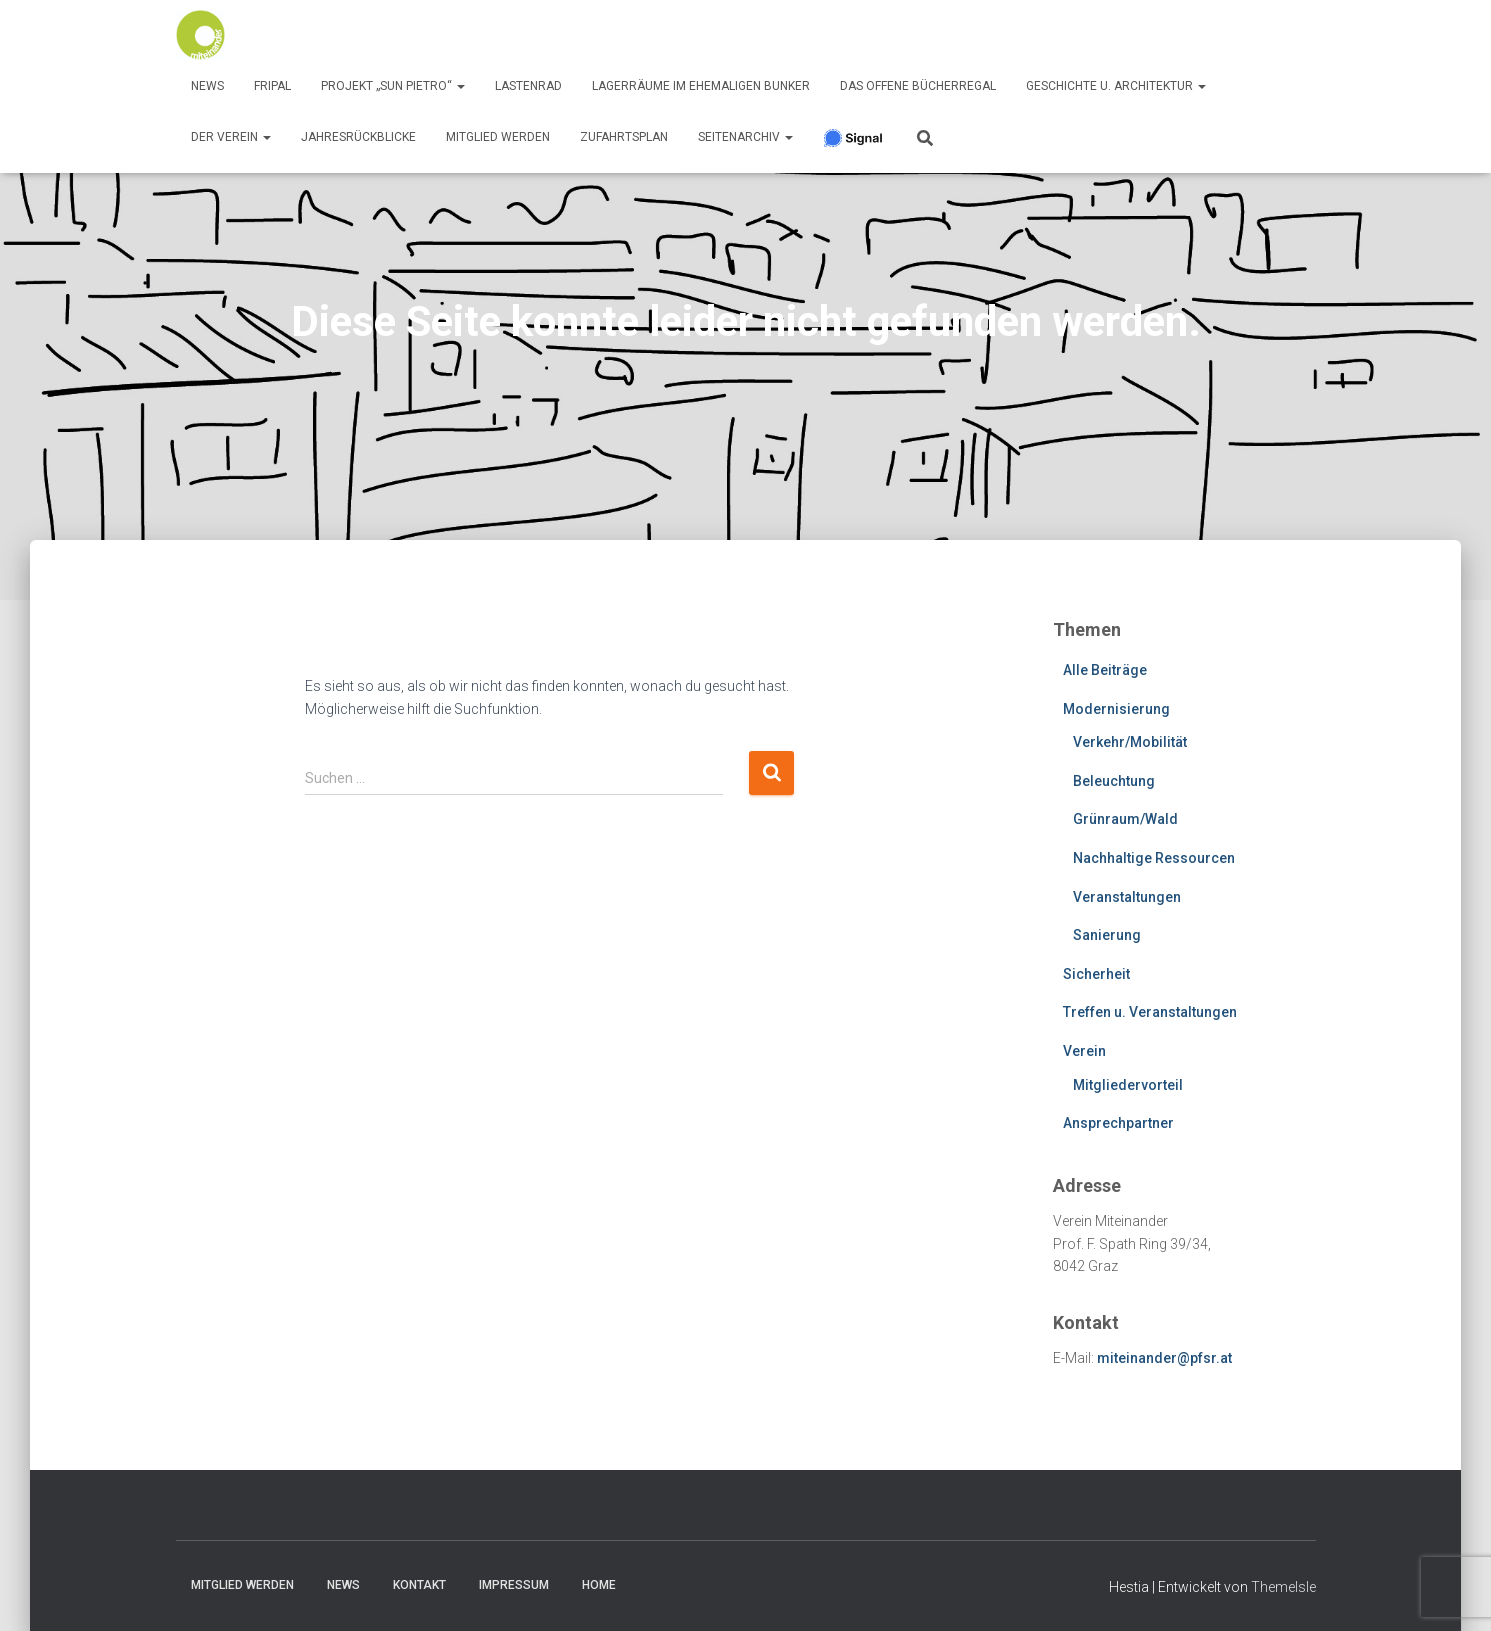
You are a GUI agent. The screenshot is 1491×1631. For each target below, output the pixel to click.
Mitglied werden (498, 137)
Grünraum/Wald (1125, 819)
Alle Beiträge (1105, 670)
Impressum (514, 1585)
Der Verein (231, 137)
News (207, 86)
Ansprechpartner (1118, 1123)
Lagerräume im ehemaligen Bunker (701, 86)
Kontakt (419, 1585)
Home (599, 1585)
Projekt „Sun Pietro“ (393, 86)
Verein (1084, 1051)
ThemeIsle (1283, 1587)
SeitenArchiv (745, 137)
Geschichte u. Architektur (1116, 86)
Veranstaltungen (1127, 897)
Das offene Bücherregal (918, 86)
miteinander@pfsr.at (1164, 1358)
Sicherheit (1096, 974)
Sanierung (1107, 935)
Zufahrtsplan (624, 137)
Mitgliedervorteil (1128, 1085)
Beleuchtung (1114, 781)
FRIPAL (272, 86)
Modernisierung (1116, 709)
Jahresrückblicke (358, 137)
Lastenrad (528, 86)
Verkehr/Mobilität (1130, 742)
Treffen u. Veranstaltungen (1150, 1012)
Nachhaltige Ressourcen (1154, 858)
